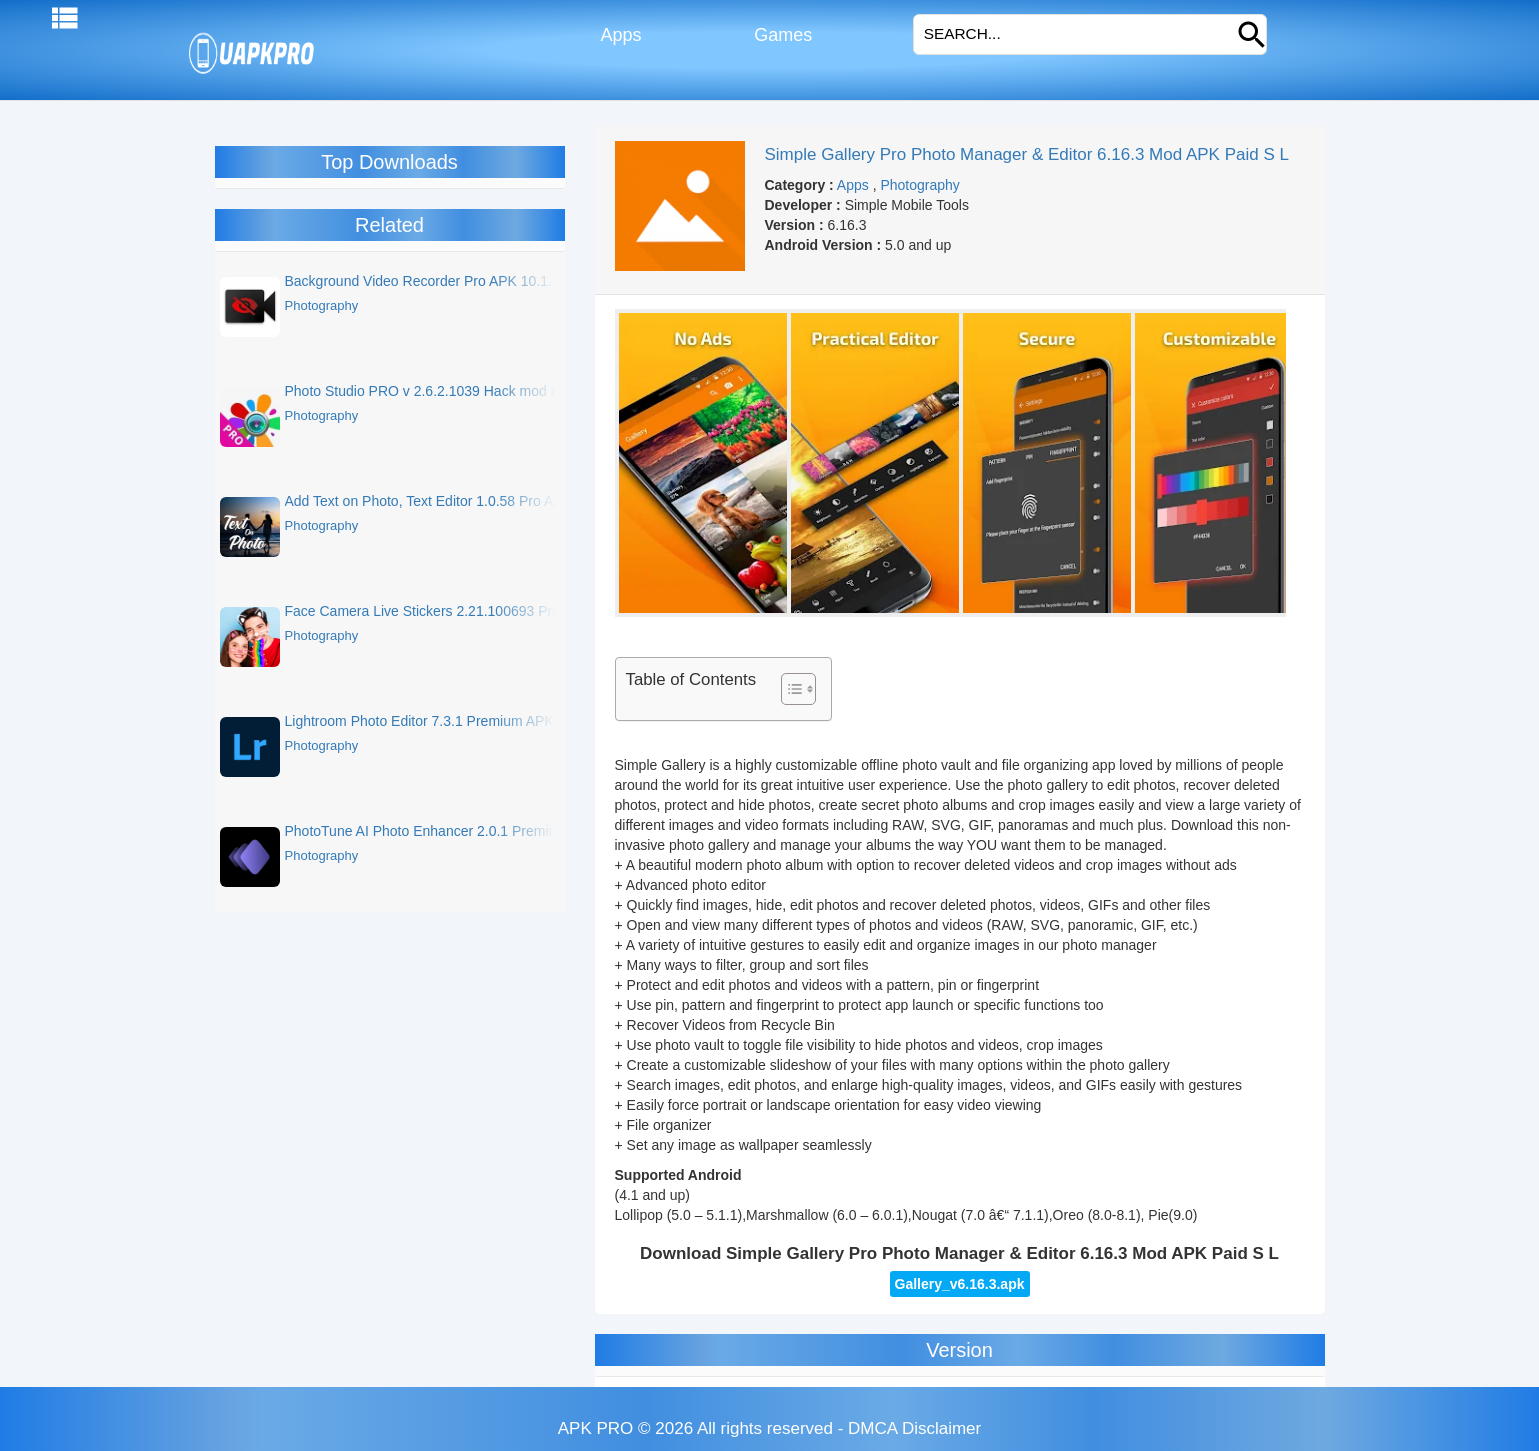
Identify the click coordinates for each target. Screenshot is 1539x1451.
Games (780, 35)
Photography (919, 185)
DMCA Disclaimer (914, 1428)
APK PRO (596, 1428)
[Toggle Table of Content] (788, 689)
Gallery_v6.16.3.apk (960, 1284)
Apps (618, 35)
